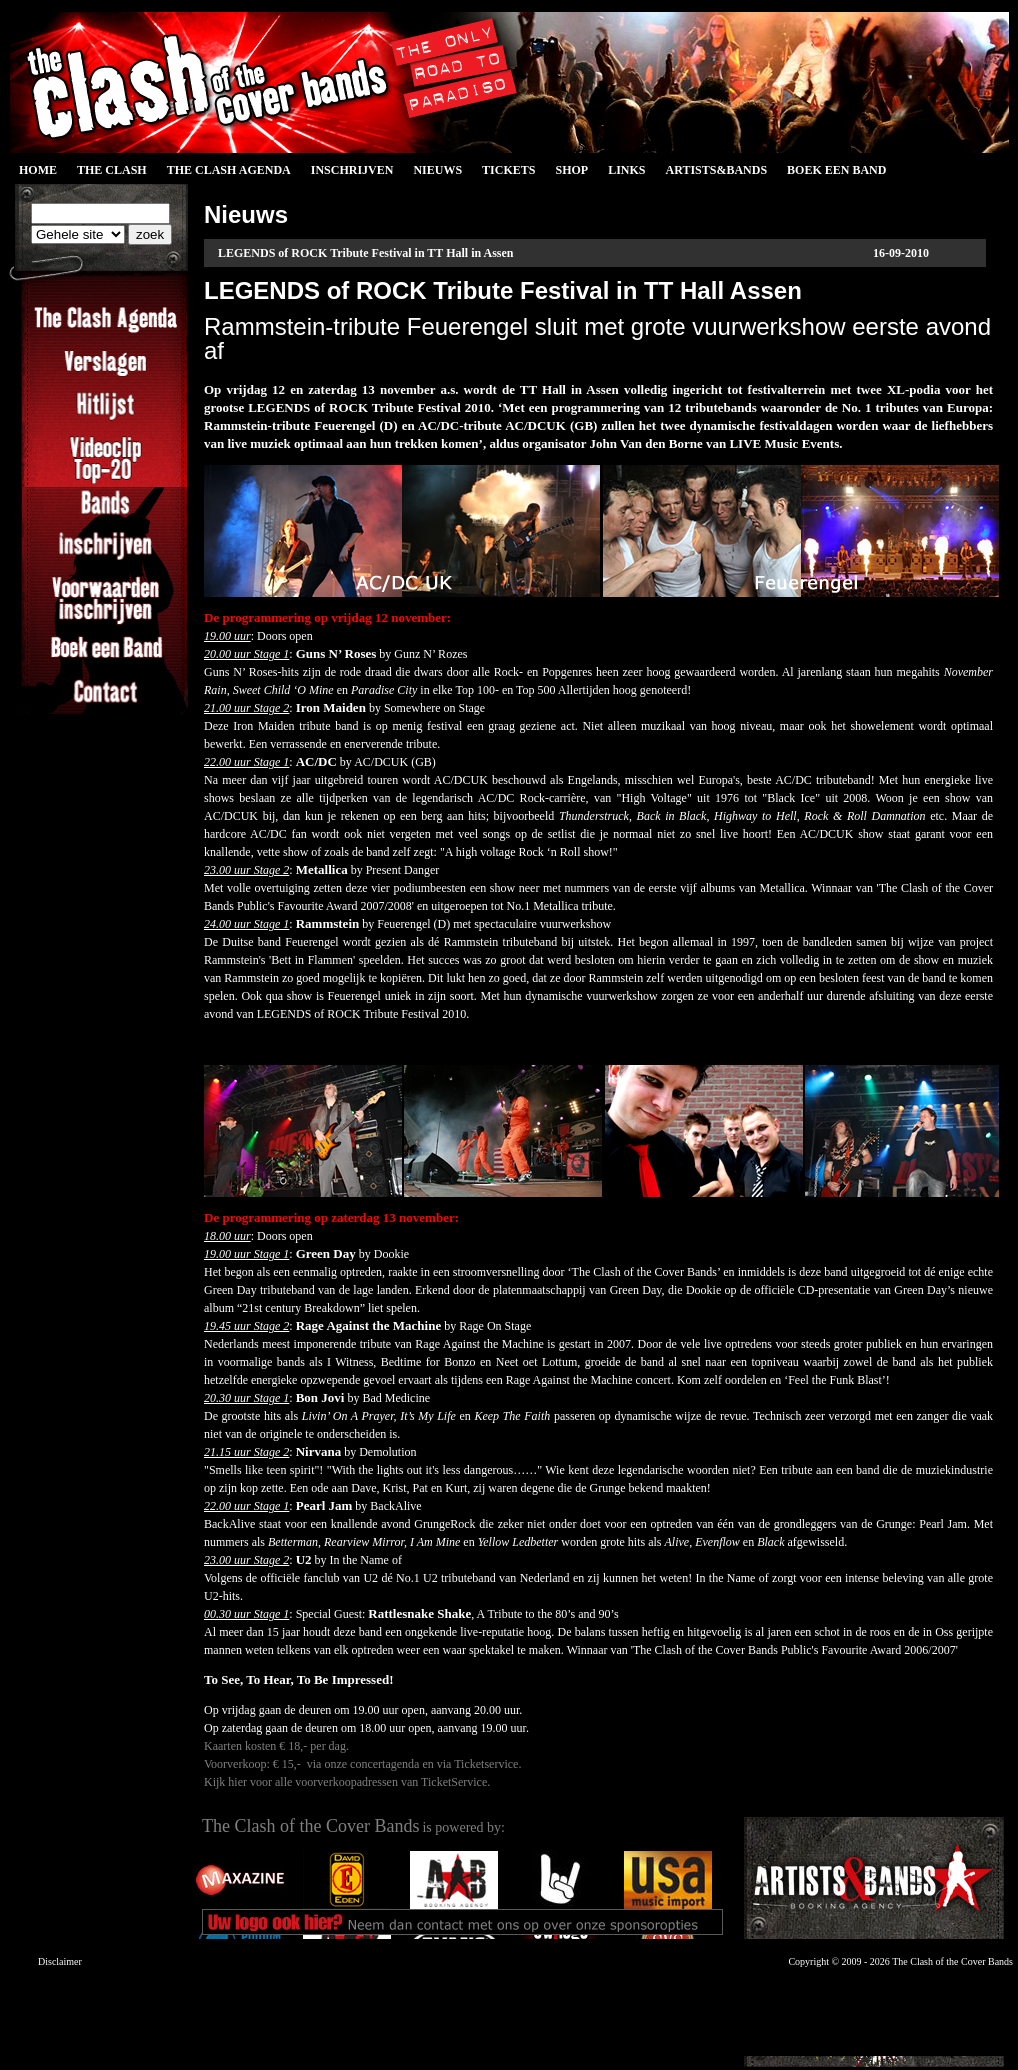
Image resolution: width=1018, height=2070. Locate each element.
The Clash (112, 170)
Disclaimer (60, 1961)
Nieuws (437, 170)
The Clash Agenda (229, 170)
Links (626, 170)
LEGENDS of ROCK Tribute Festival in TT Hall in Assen (366, 253)
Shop (571, 170)
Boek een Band (836, 170)
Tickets (508, 170)
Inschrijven (352, 170)
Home (38, 170)
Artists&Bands (716, 170)
